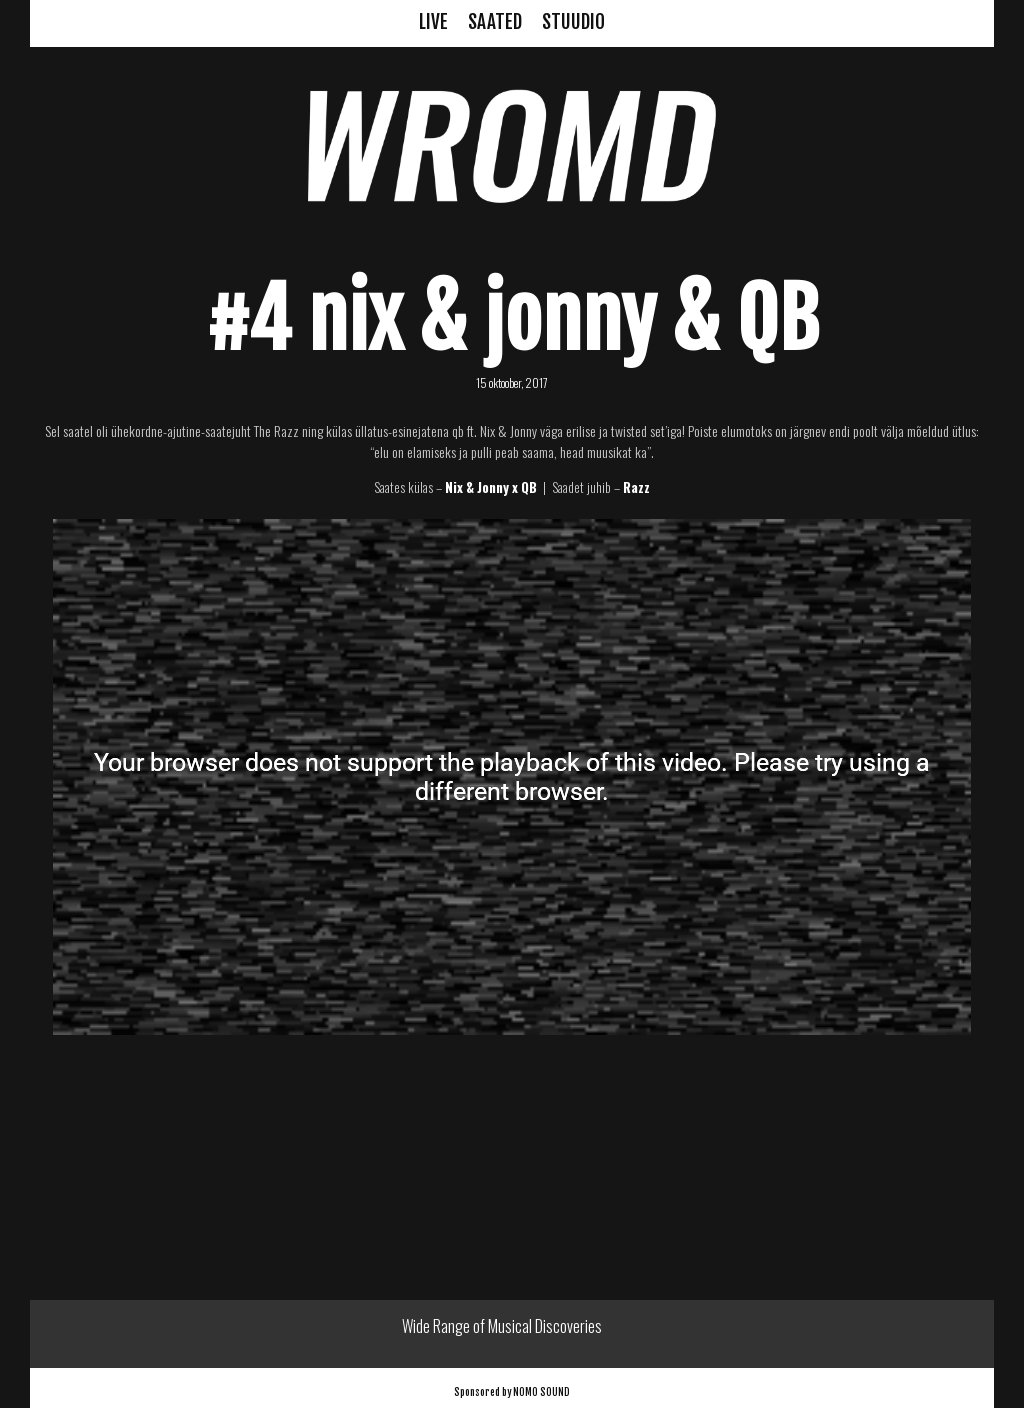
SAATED (495, 22)
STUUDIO (573, 22)
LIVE (433, 22)
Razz (636, 487)
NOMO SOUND (541, 1392)
